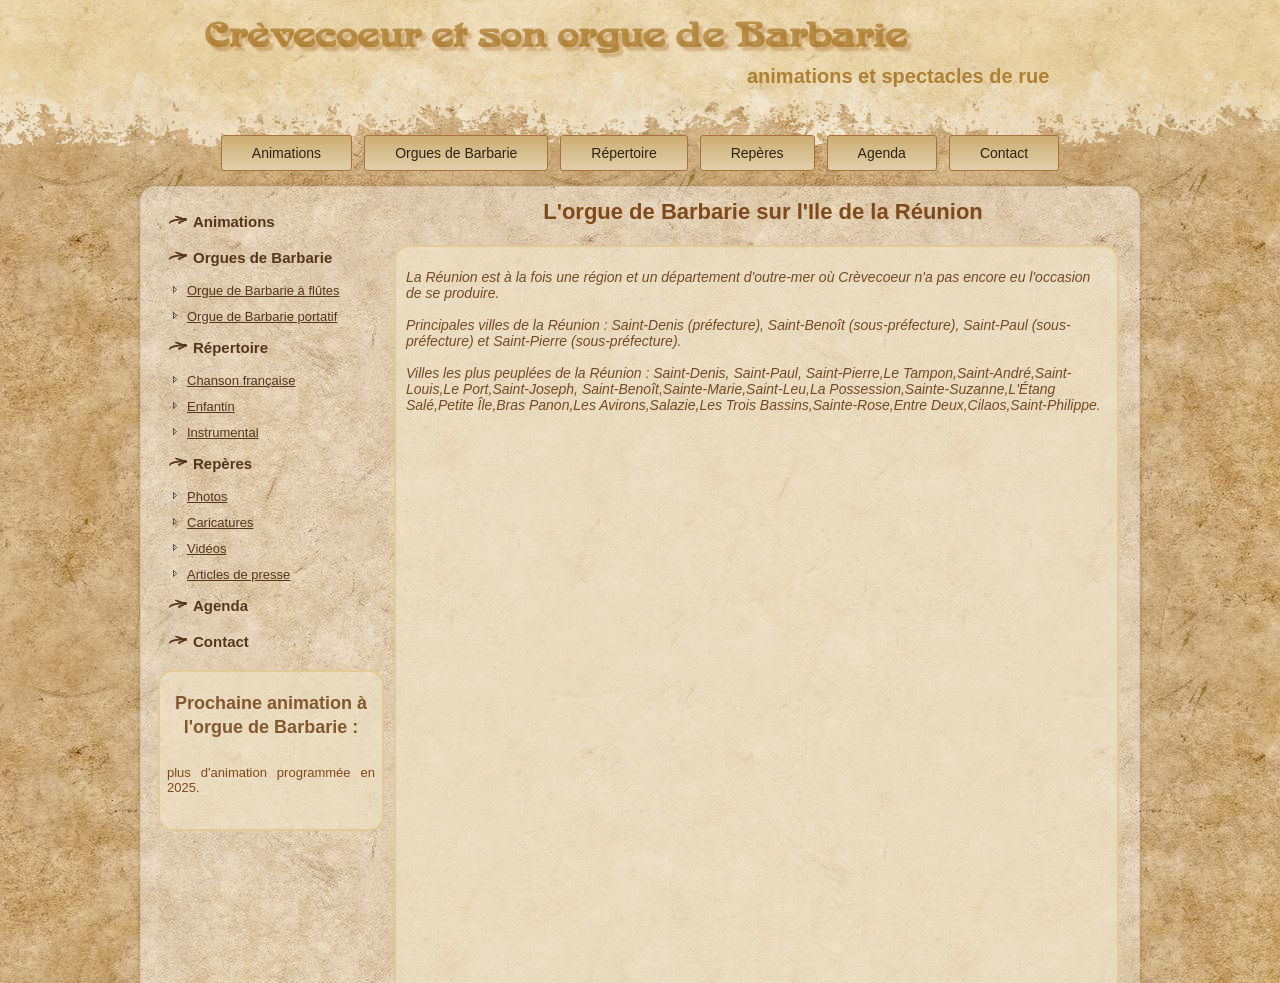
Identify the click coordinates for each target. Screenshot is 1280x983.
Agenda (882, 153)
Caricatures (220, 522)
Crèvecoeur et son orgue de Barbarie (555, 35)
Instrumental (223, 432)
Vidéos (207, 548)
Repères (757, 153)
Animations (286, 153)
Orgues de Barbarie (456, 153)
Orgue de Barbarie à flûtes (263, 290)
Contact (1004, 153)
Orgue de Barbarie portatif (262, 316)
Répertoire (623, 153)
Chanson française (241, 380)
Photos (207, 496)
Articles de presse (238, 574)
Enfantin (211, 406)
